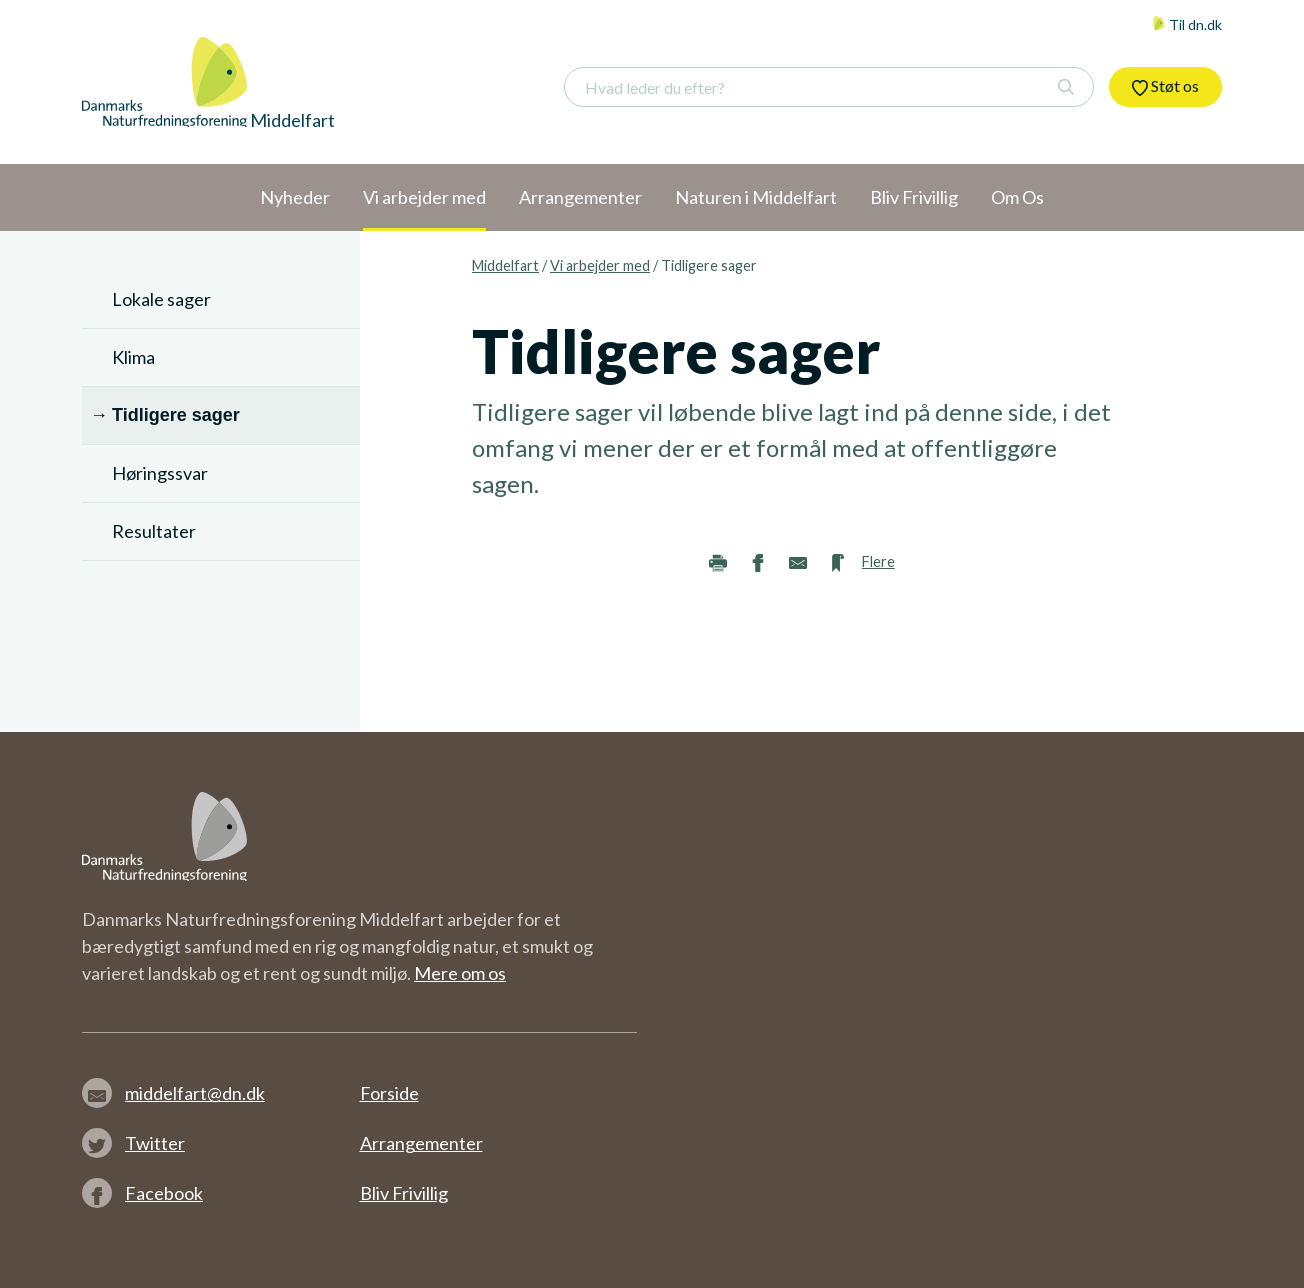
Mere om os (460, 973)
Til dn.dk (1187, 24)
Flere (878, 561)
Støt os (1165, 86)
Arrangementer (421, 1143)
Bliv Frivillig (404, 1193)
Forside (389, 1093)
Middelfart (505, 265)
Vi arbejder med (600, 265)
